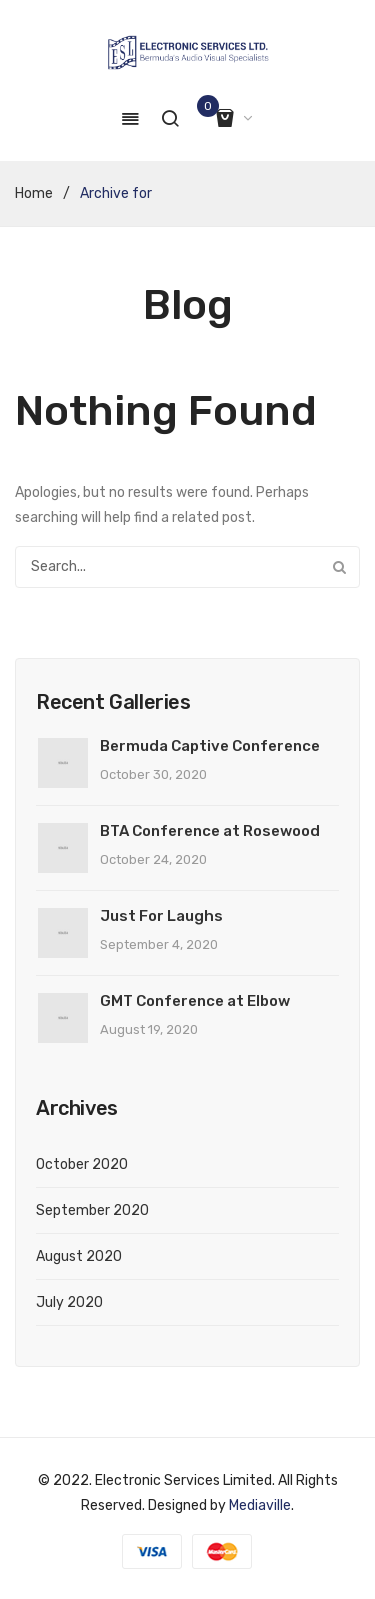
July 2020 (69, 1302)
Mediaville (260, 1505)
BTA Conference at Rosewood (210, 831)
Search (339, 567)
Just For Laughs (161, 916)
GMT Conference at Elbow (195, 1001)
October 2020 (82, 1164)
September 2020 (92, 1210)
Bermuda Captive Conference (210, 746)
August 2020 (79, 1256)
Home (34, 193)
